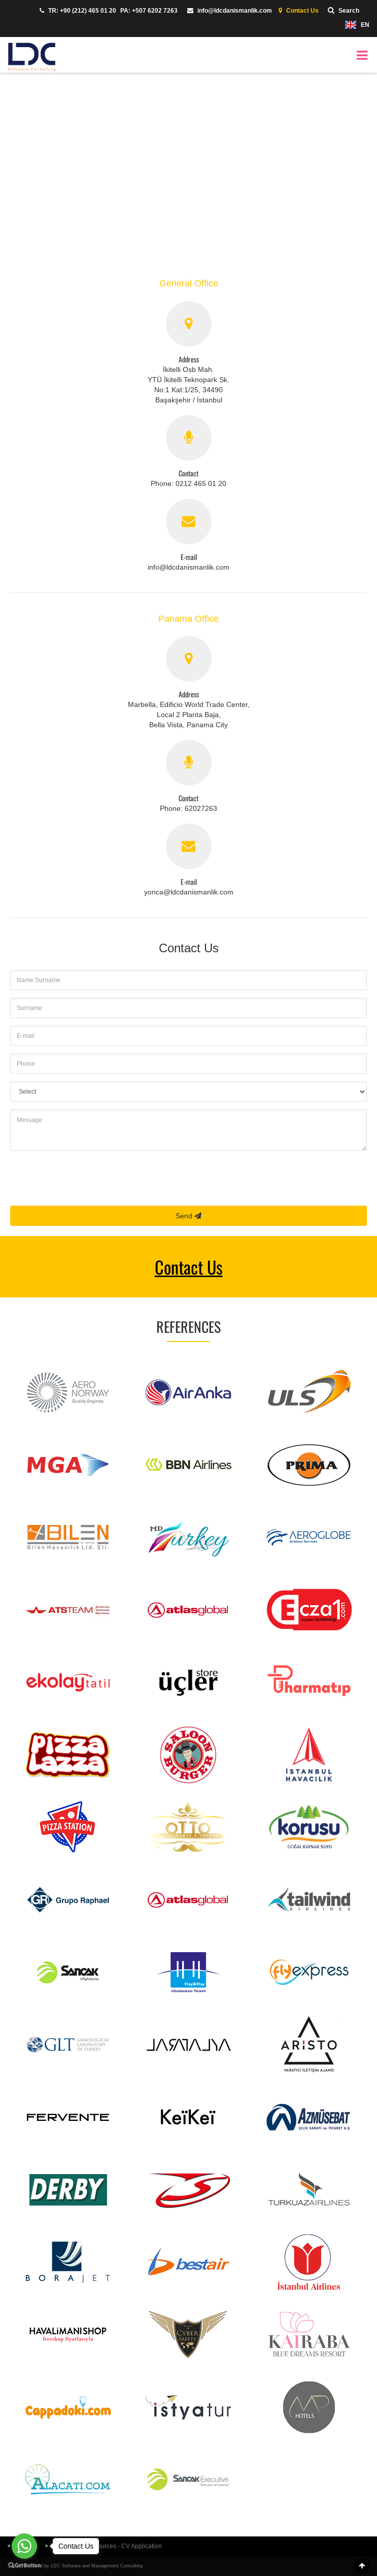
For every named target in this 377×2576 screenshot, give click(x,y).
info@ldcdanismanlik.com (227, 10)
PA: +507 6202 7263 (149, 10)
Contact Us (297, 10)
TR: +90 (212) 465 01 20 (75, 10)
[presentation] (87, 1178)
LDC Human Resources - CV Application (103, 2546)
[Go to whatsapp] (24, 2546)
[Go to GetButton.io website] (24, 2565)
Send (188, 1216)
